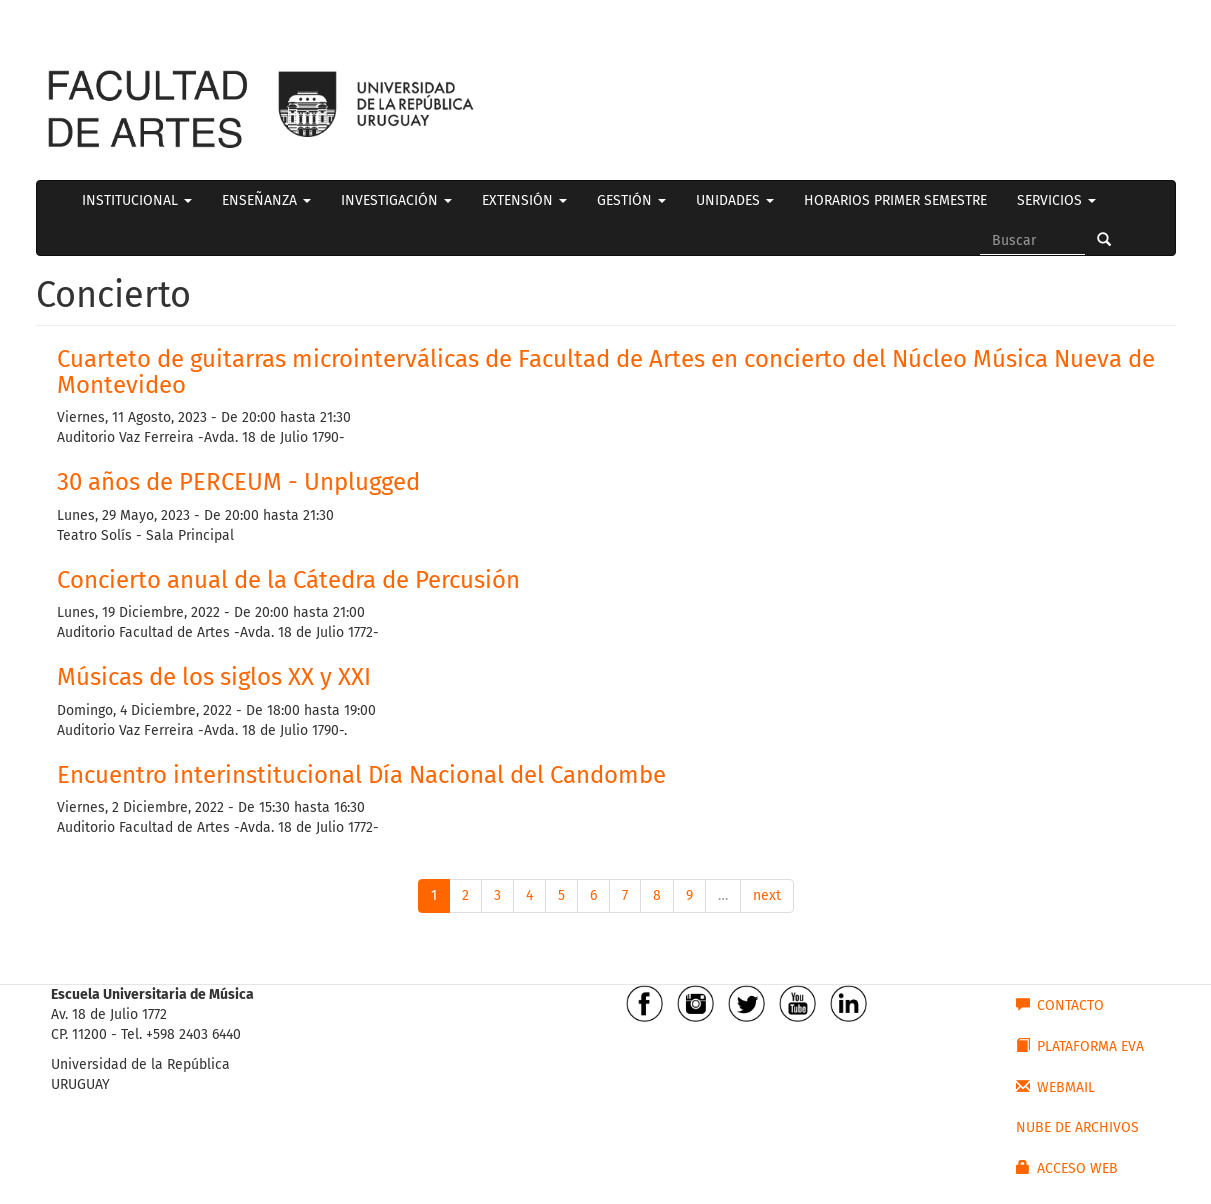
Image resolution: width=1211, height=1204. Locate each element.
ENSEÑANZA (266, 200)
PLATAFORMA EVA (1080, 1046)
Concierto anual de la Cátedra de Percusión (291, 580)
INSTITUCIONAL (137, 200)
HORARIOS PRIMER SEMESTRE (895, 200)
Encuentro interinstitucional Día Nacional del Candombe (361, 775)
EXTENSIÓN (524, 200)
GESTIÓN (631, 200)
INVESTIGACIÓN (396, 200)
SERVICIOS (1056, 200)
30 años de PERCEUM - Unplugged (238, 482)
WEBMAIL (1055, 1087)
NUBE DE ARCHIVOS (1077, 1127)
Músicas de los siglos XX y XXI (214, 677)
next (767, 895)
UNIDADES (735, 200)
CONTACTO (1060, 1005)
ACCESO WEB (1067, 1168)
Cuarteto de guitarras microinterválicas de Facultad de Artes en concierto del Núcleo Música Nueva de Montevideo (606, 372)
